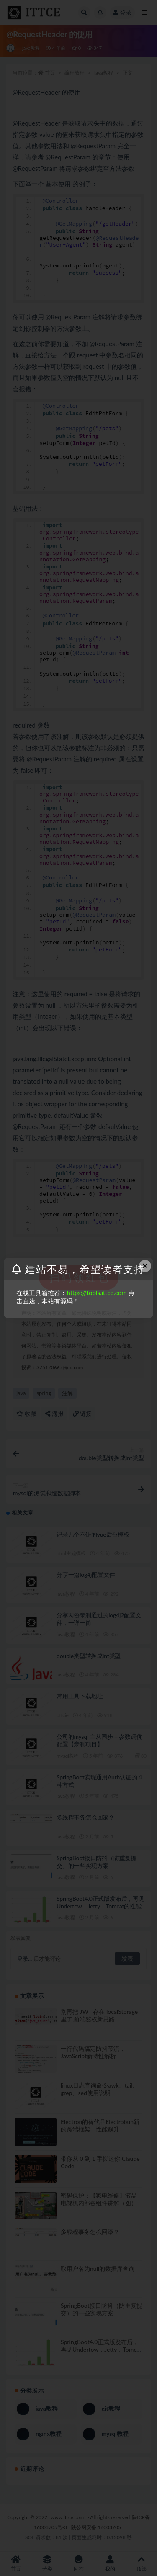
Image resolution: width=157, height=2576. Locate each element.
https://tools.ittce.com (96, 1292)
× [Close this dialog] (145, 1265)
